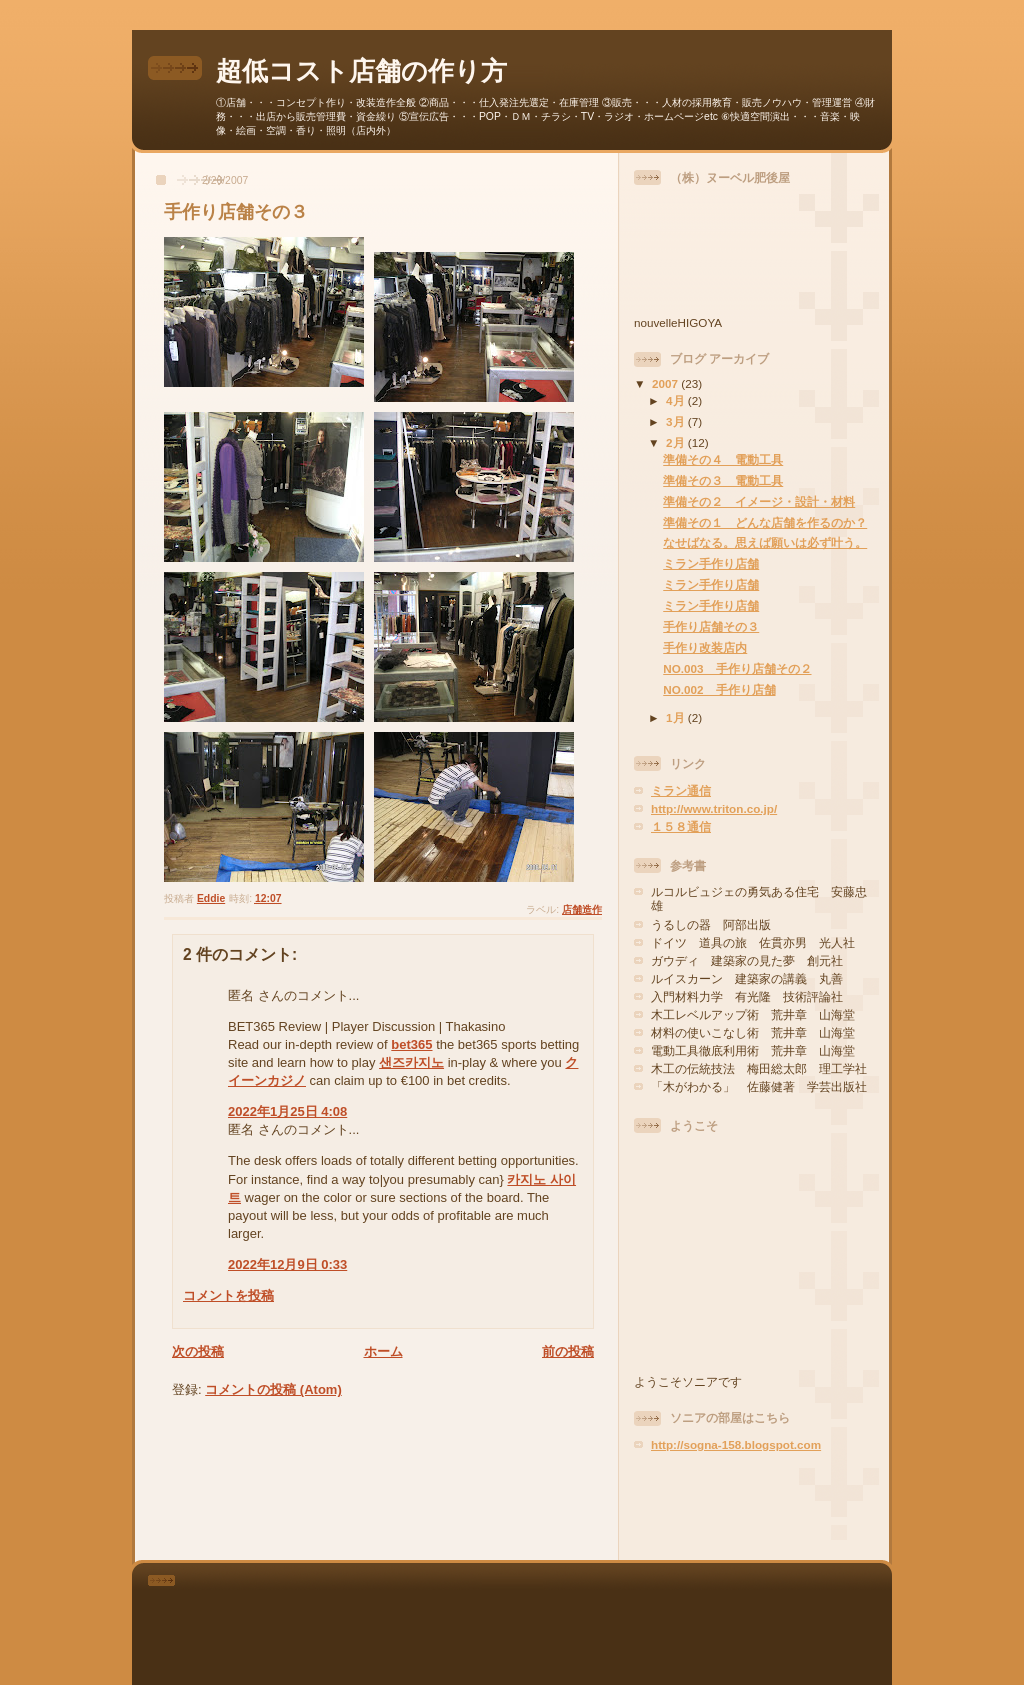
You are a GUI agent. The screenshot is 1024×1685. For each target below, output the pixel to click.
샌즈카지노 (411, 1062)
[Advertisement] (751, 1506)
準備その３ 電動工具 (723, 480)
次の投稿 (198, 1351)
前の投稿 (568, 1351)
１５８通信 (681, 826)
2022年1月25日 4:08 (287, 1111)
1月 (677, 717)
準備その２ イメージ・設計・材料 (759, 501)
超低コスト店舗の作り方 (361, 71)
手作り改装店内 (705, 647)
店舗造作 (582, 909)
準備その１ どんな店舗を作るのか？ (765, 522)
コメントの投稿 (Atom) (273, 1389)
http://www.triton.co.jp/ (714, 808)
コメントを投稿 (228, 1295)
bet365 (411, 1044)
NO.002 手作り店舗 (719, 689)
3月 (677, 421)
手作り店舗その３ (711, 626)
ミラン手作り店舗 (711, 563)
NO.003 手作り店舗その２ (737, 668)
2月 (677, 442)
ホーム (383, 1351)
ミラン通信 (681, 790)
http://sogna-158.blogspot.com (736, 1444)
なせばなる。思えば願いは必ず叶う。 (765, 542)
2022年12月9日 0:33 (287, 1264)
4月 (677, 400)
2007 (666, 383)
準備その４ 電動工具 (723, 459)
